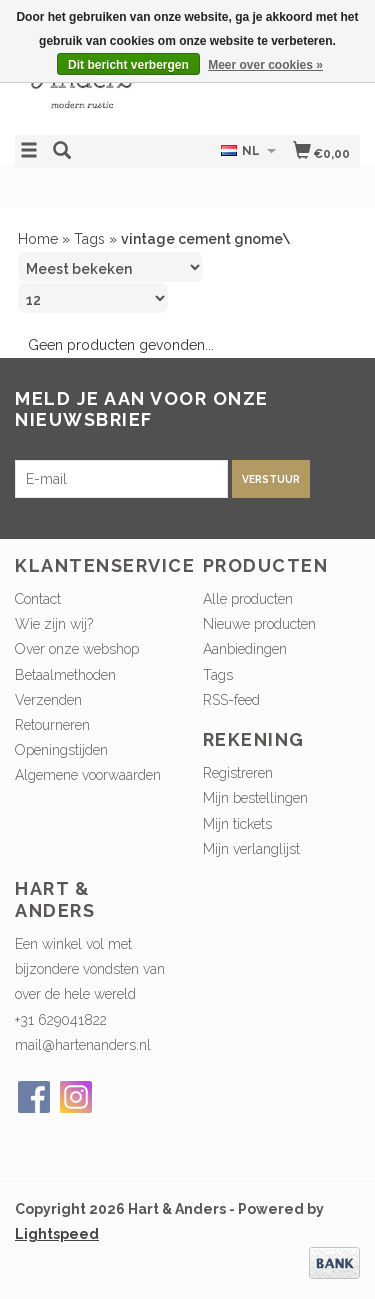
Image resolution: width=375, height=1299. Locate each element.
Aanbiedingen (245, 649)
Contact (38, 599)
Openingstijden (61, 750)
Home (38, 239)
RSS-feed (231, 700)
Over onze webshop (77, 649)
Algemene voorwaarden (88, 775)
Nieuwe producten (259, 624)
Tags (89, 239)
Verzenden (48, 700)
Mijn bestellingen (255, 798)
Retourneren (52, 725)
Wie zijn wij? (54, 624)
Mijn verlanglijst (251, 849)
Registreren (238, 773)
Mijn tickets (237, 824)
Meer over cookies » (265, 65)
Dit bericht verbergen (128, 65)
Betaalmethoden (65, 675)
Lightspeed (57, 1234)
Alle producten (248, 599)
